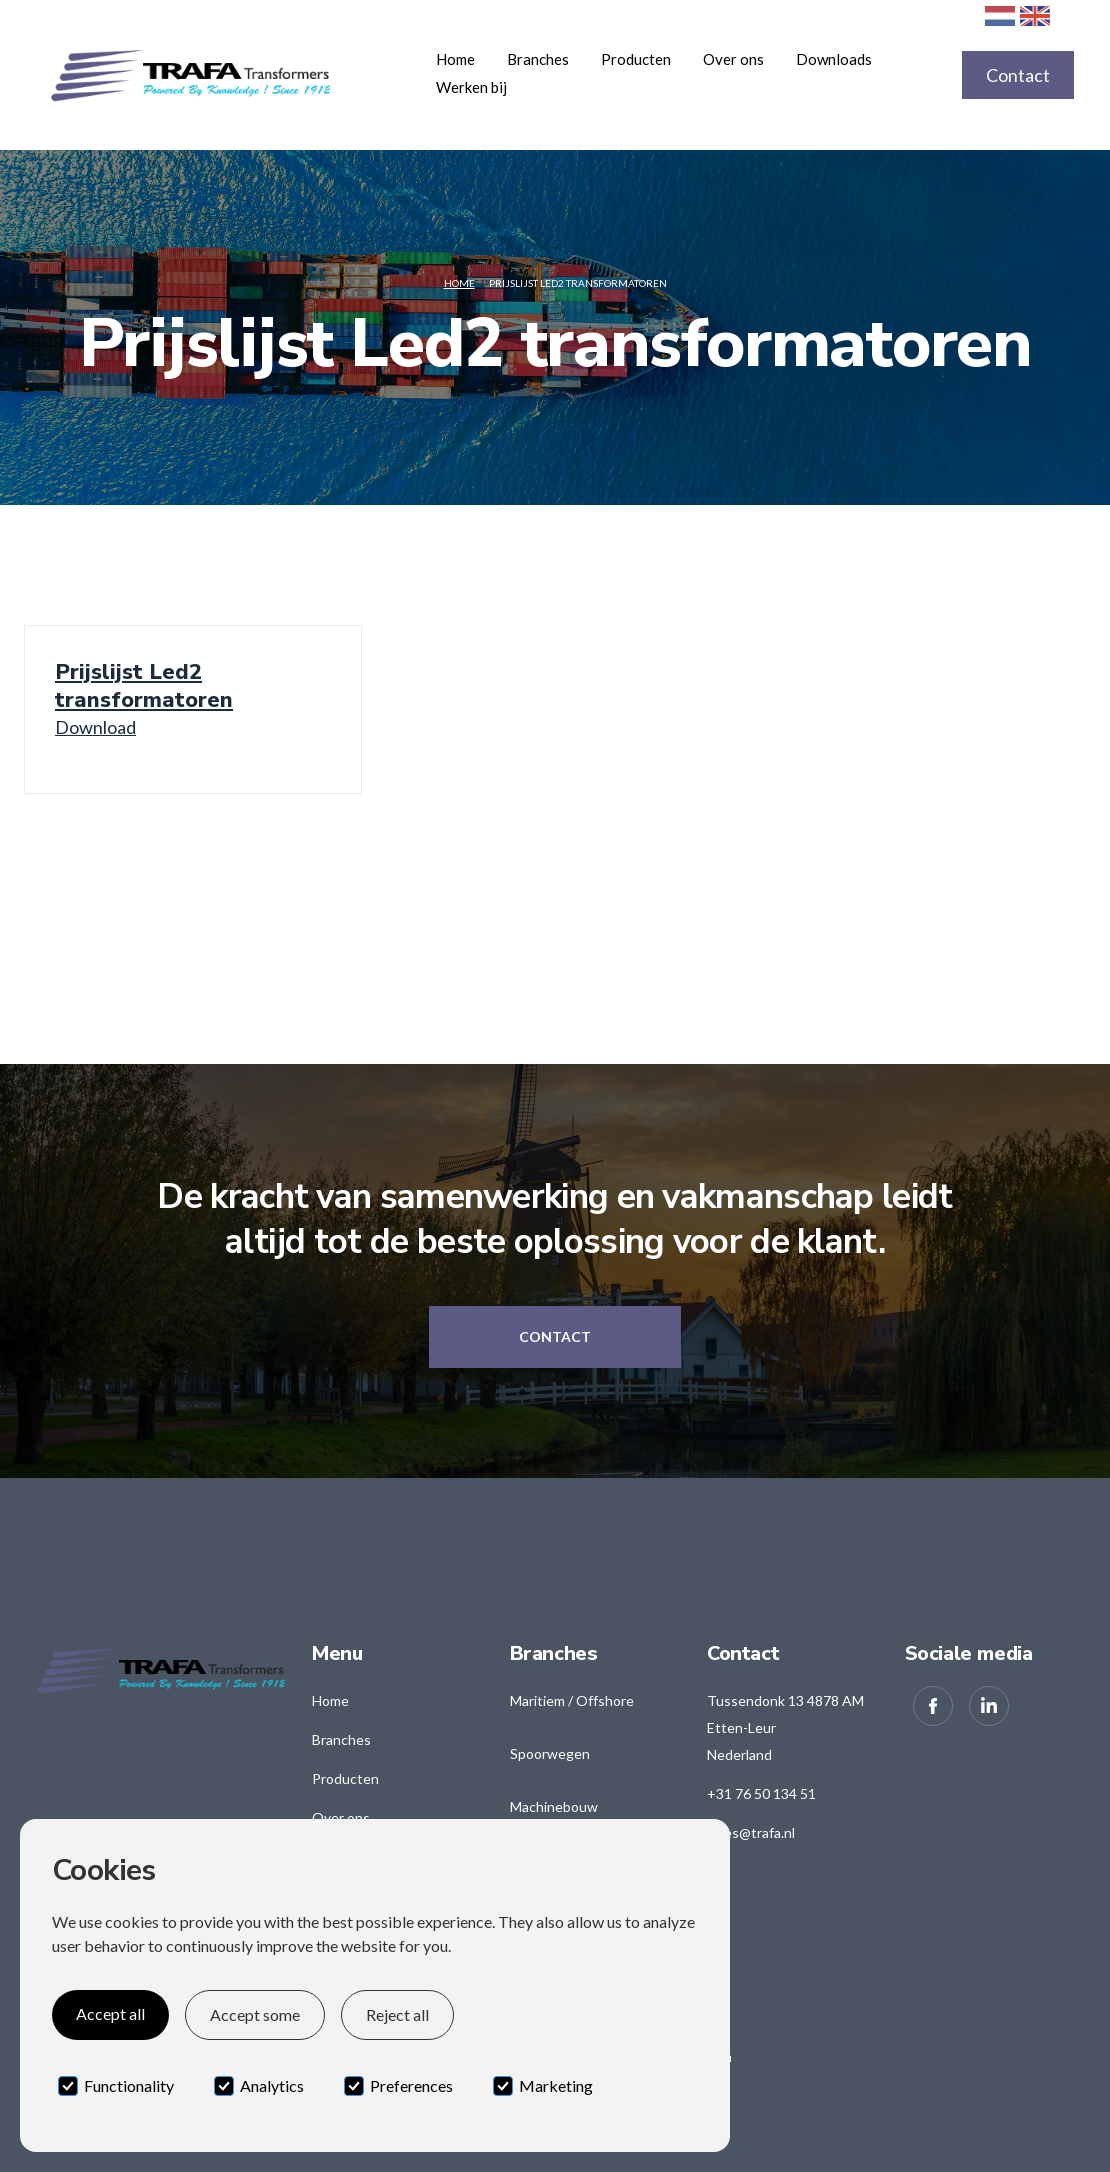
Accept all (110, 2013)
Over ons (733, 59)
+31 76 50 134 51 (761, 1793)
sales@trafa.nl (751, 1832)
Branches (341, 1739)
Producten (345, 1778)
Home (455, 59)
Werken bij (471, 87)
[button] (538, 59)
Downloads (834, 59)
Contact (1018, 75)
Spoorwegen (550, 1753)
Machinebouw (554, 1806)
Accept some (255, 2014)
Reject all (397, 2014)
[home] (228, 75)
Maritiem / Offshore (572, 1700)
